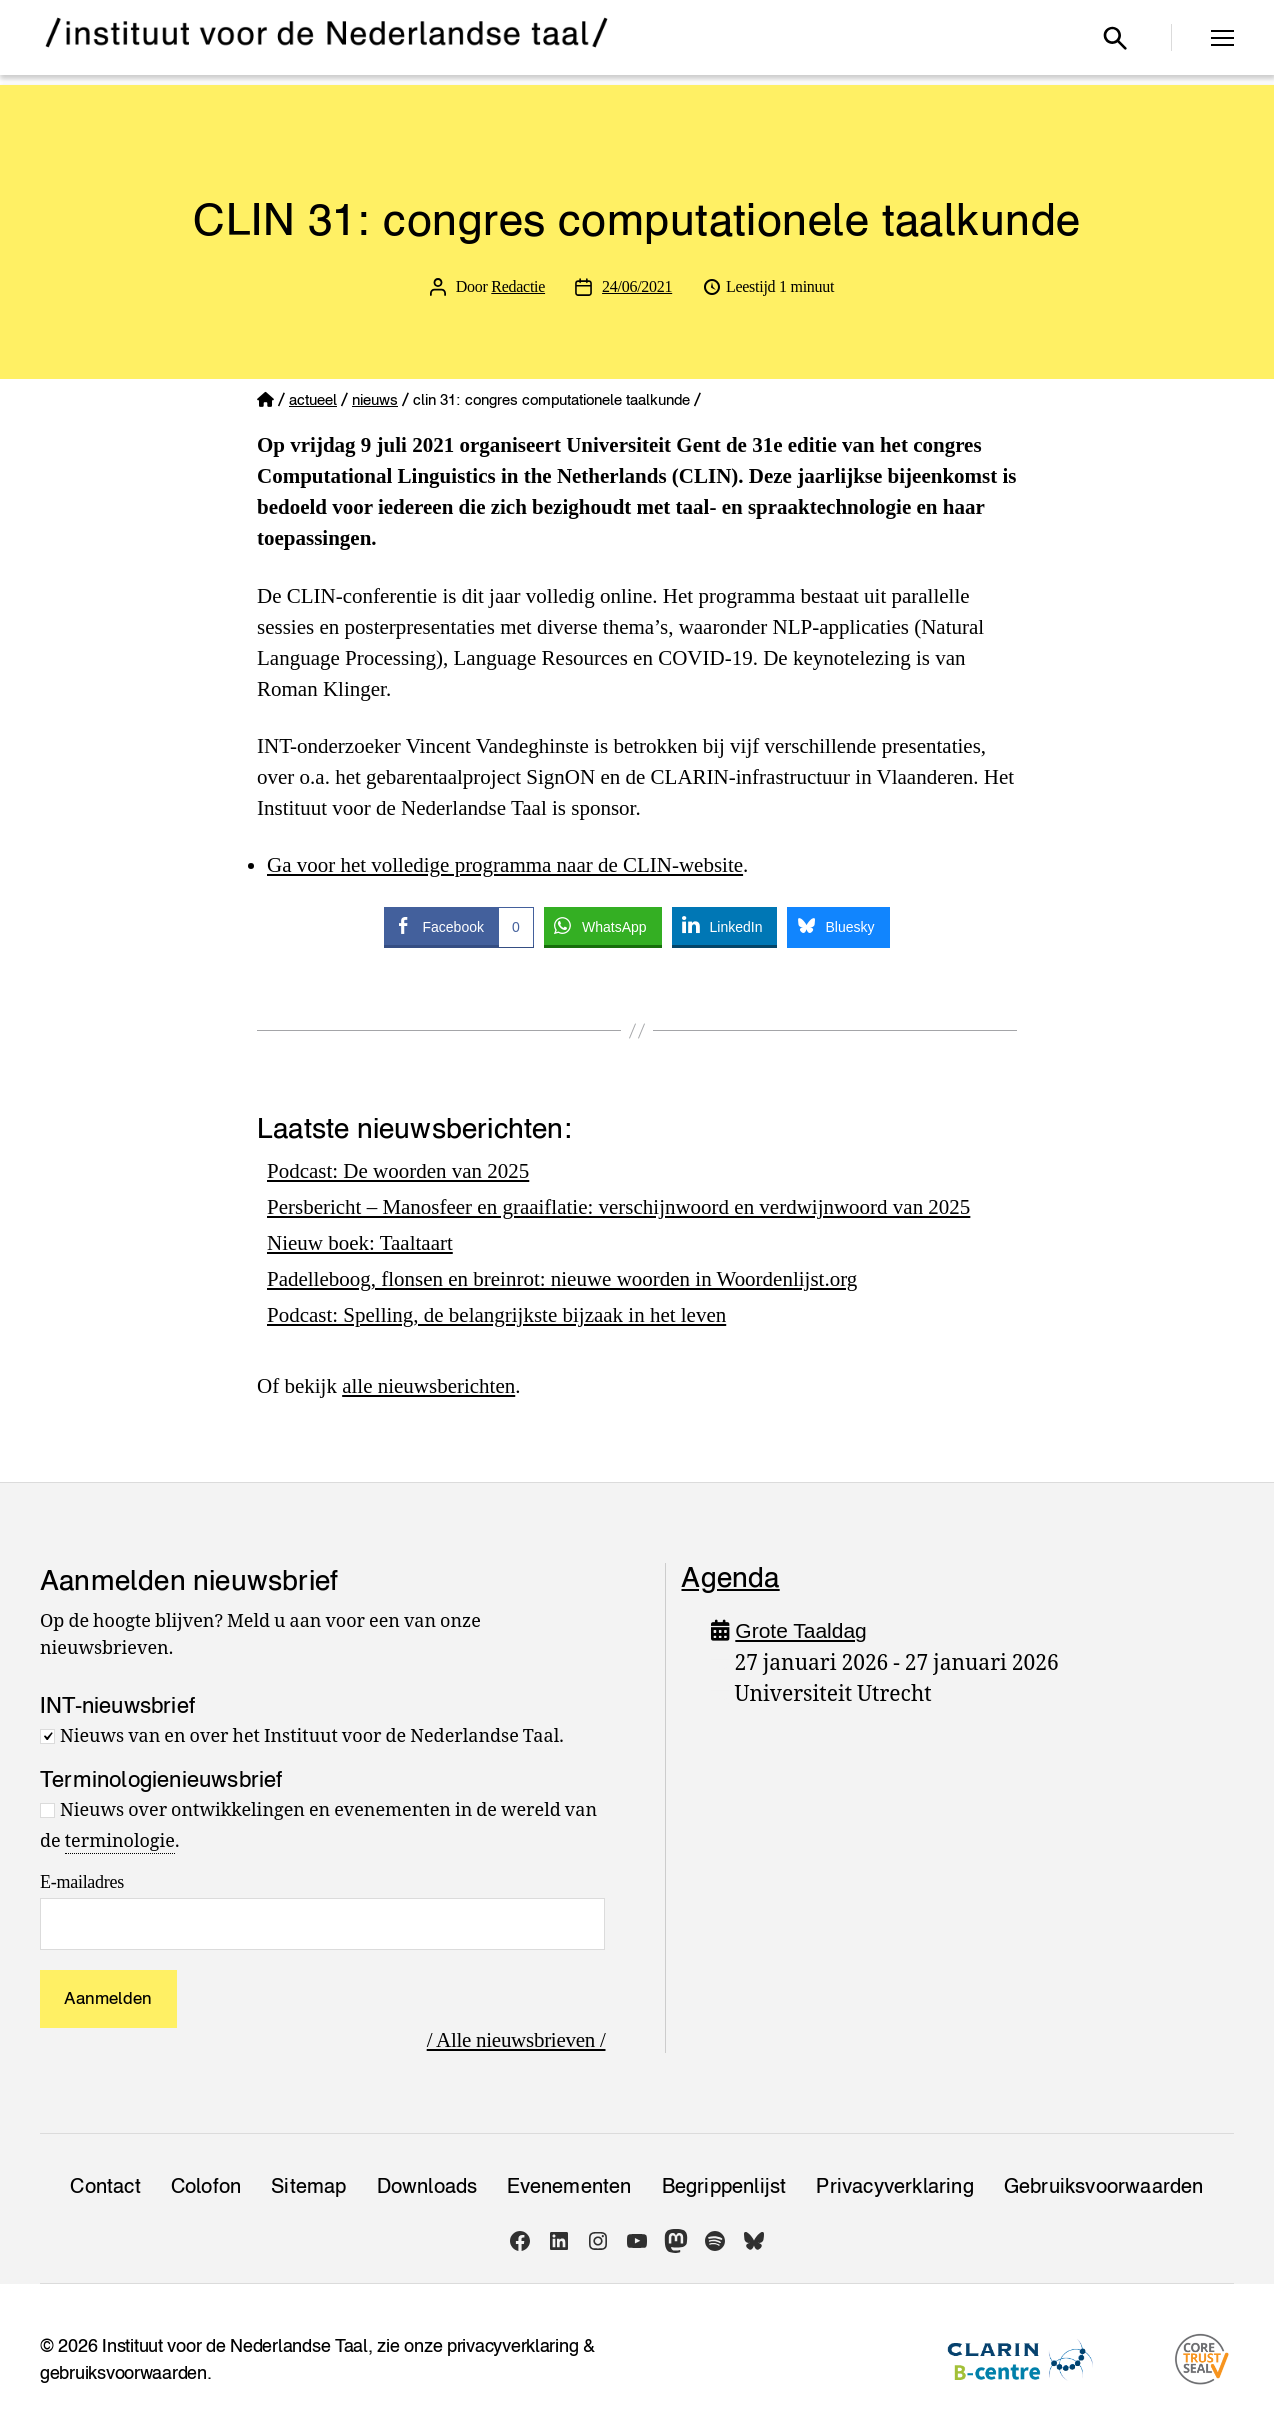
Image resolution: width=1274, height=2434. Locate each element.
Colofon (206, 2186)
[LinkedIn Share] (725, 926)
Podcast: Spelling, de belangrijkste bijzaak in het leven (497, 1315)
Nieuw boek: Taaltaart (360, 1243)
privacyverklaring (512, 2345)
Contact (105, 2186)
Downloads (427, 2186)
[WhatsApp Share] (603, 926)
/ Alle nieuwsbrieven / (516, 2040)
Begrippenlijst (724, 2186)
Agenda (730, 1577)
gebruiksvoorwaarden (123, 2372)
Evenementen (569, 2186)
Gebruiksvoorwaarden (1104, 2186)
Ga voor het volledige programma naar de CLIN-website (505, 865)
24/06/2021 (637, 286)
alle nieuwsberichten (428, 1386)
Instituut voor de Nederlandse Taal (235, 2345)
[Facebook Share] (458, 926)
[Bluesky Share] (838, 926)
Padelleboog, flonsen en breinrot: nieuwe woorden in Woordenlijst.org (562, 1279)
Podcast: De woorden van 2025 (398, 1171)
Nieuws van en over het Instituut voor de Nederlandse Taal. (312, 1736)
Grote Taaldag (801, 1630)
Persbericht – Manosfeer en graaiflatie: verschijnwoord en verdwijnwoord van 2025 (619, 1207)
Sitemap (308, 2186)
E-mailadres (82, 1882)
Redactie (518, 286)
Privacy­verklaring (894, 2186)
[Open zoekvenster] (1115, 38)
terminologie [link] (120, 1841)
